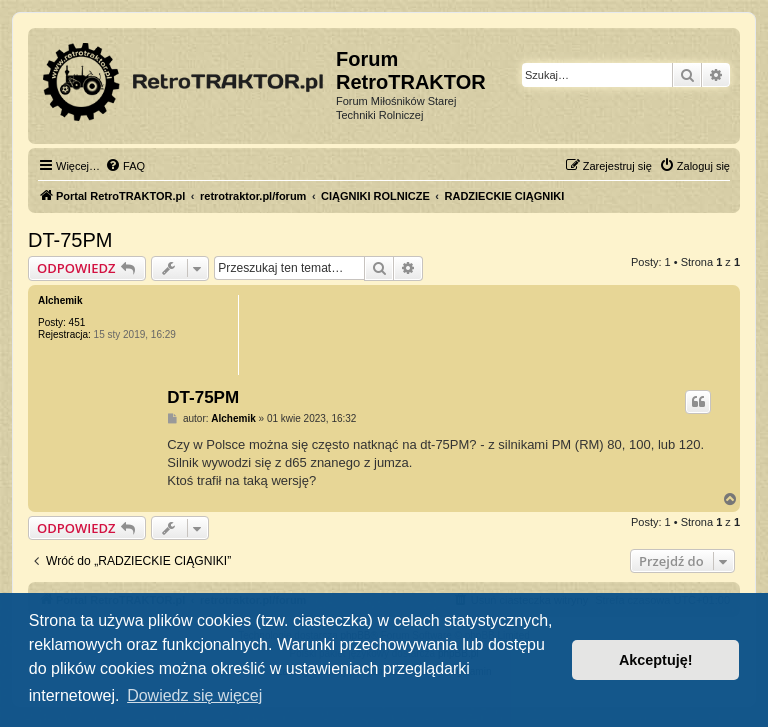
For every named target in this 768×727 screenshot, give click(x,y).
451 (77, 322)
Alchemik (60, 300)
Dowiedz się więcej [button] (194, 695)
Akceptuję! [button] (656, 660)
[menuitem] (125, 166)
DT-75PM (70, 240)
